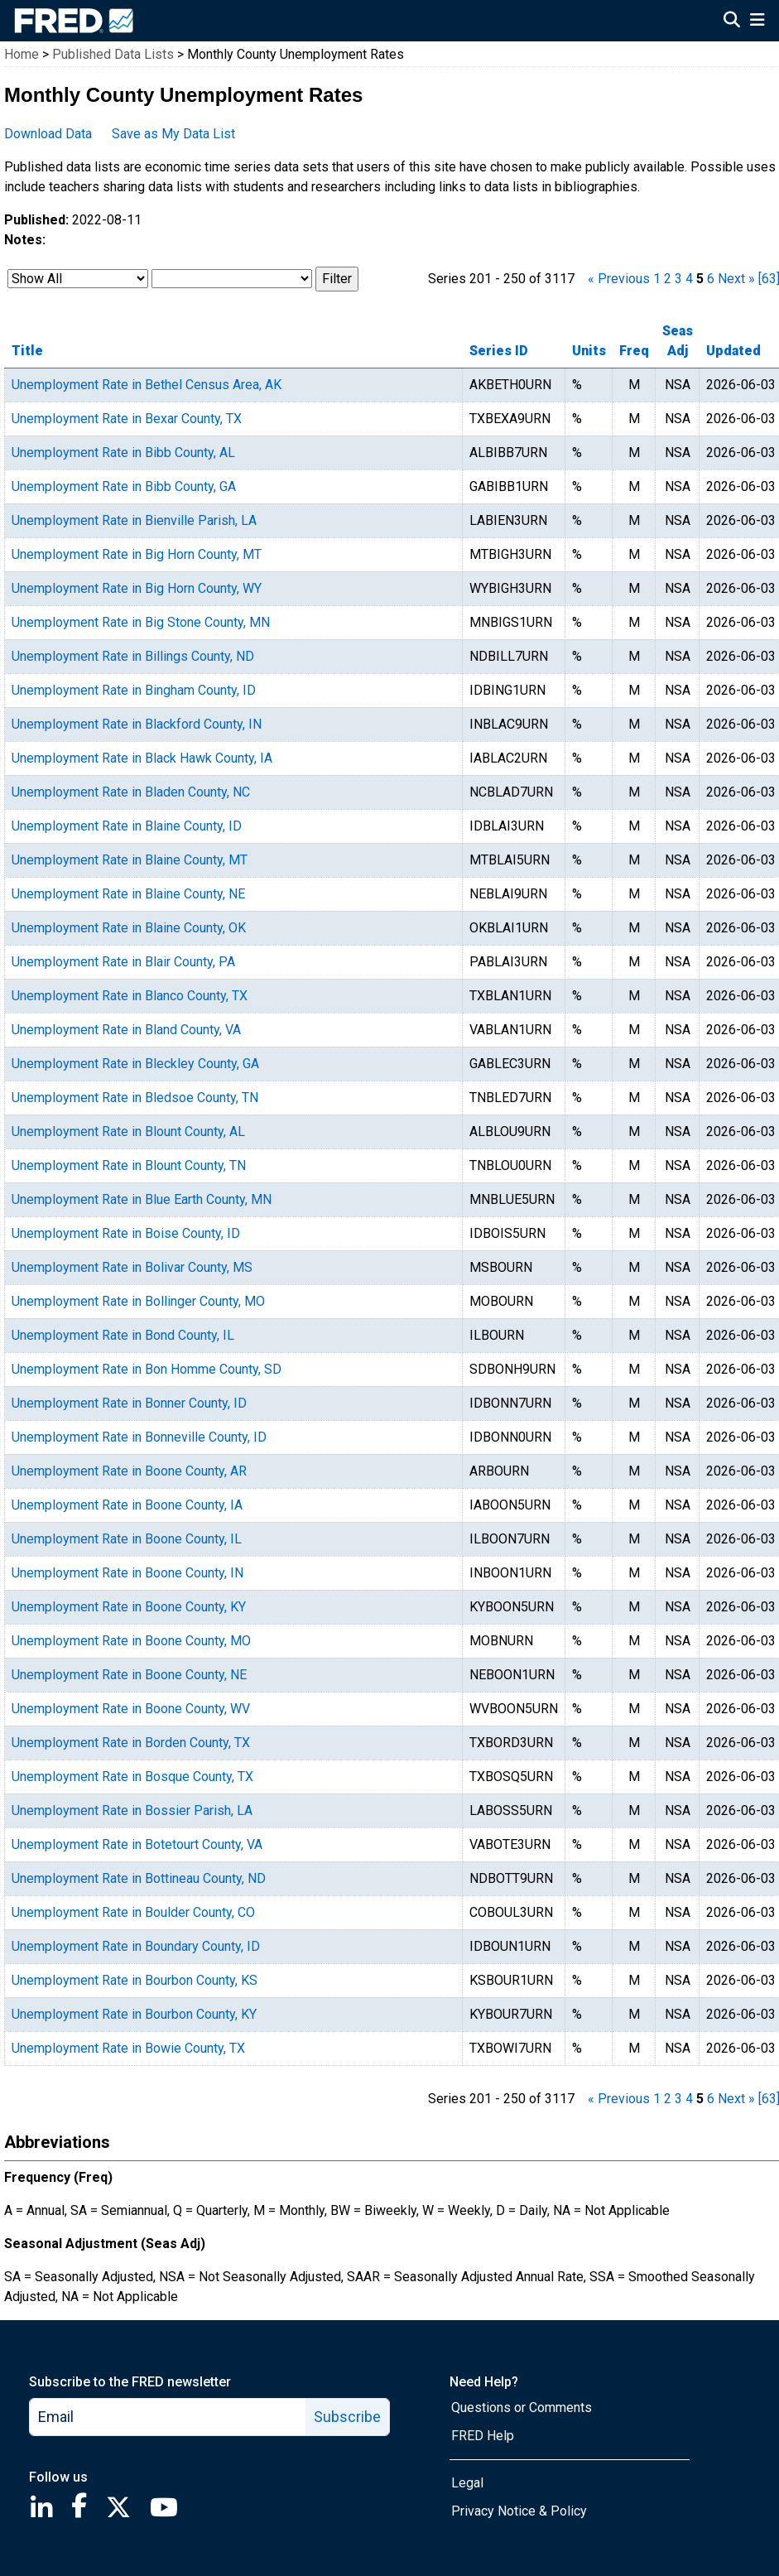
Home (21, 54)
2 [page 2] (667, 278)
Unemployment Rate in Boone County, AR (129, 1471)
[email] (168, 2417)
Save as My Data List (173, 134)
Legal (467, 2483)
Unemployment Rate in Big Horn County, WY (137, 588)
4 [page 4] (689, 278)
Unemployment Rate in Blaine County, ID (127, 826)
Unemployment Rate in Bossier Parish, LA (132, 1810)
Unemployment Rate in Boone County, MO (131, 1641)
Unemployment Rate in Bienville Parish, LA (134, 520)
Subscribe (347, 2416)
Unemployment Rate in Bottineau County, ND (139, 1878)
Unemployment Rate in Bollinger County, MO (138, 1301)
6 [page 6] (710, 278)
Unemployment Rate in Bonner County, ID (129, 1403)
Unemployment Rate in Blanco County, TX (130, 996)
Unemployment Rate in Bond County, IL (123, 1335)
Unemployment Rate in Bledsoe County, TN (135, 1097)
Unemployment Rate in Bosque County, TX (132, 1776)
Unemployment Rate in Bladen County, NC (131, 792)
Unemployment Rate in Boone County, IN (127, 1573)
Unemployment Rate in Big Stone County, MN (141, 622)
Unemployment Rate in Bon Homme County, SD (146, 1369)
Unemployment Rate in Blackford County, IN (137, 724)
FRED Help (482, 2436)
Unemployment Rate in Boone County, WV (131, 1709)
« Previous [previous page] (619, 278)
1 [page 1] (657, 278)
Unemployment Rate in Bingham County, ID (134, 690)
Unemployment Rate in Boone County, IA (127, 1505)
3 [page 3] (678, 278)
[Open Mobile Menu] (757, 21)
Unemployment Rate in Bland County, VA (126, 1030)
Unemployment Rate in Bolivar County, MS (132, 1267)
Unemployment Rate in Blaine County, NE (128, 894)
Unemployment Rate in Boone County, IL (127, 1539)
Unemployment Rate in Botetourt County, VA (137, 1844)
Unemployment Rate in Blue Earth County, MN (142, 1199)
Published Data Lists (113, 54)
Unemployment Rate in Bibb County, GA (124, 486)
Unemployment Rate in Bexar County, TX (127, 418)
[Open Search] (731, 21)
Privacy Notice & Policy (519, 2511)
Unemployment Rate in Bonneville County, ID (139, 1437)
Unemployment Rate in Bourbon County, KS (134, 1980)
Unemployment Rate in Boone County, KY (129, 1607)
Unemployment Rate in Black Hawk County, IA (142, 758)
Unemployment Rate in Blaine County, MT (130, 860)
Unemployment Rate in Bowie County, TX (128, 2048)
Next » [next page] (736, 278)
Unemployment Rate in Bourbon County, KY (134, 2014)
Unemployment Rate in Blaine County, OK (129, 928)
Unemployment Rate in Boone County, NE (129, 1675)
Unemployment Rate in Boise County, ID (126, 1233)
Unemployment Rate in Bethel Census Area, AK (146, 384)
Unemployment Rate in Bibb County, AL (123, 452)
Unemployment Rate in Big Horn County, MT (137, 554)
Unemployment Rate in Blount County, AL (128, 1131)
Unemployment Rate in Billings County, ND (133, 656)
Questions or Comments (521, 2407)
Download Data (48, 134)
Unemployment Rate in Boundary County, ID (136, 1946)
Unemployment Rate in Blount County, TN (129, 1165)
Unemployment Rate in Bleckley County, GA (135, 1063)
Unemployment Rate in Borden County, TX (131, 1742)
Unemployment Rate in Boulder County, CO (133, 1912)
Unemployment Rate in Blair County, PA (123, 962)
